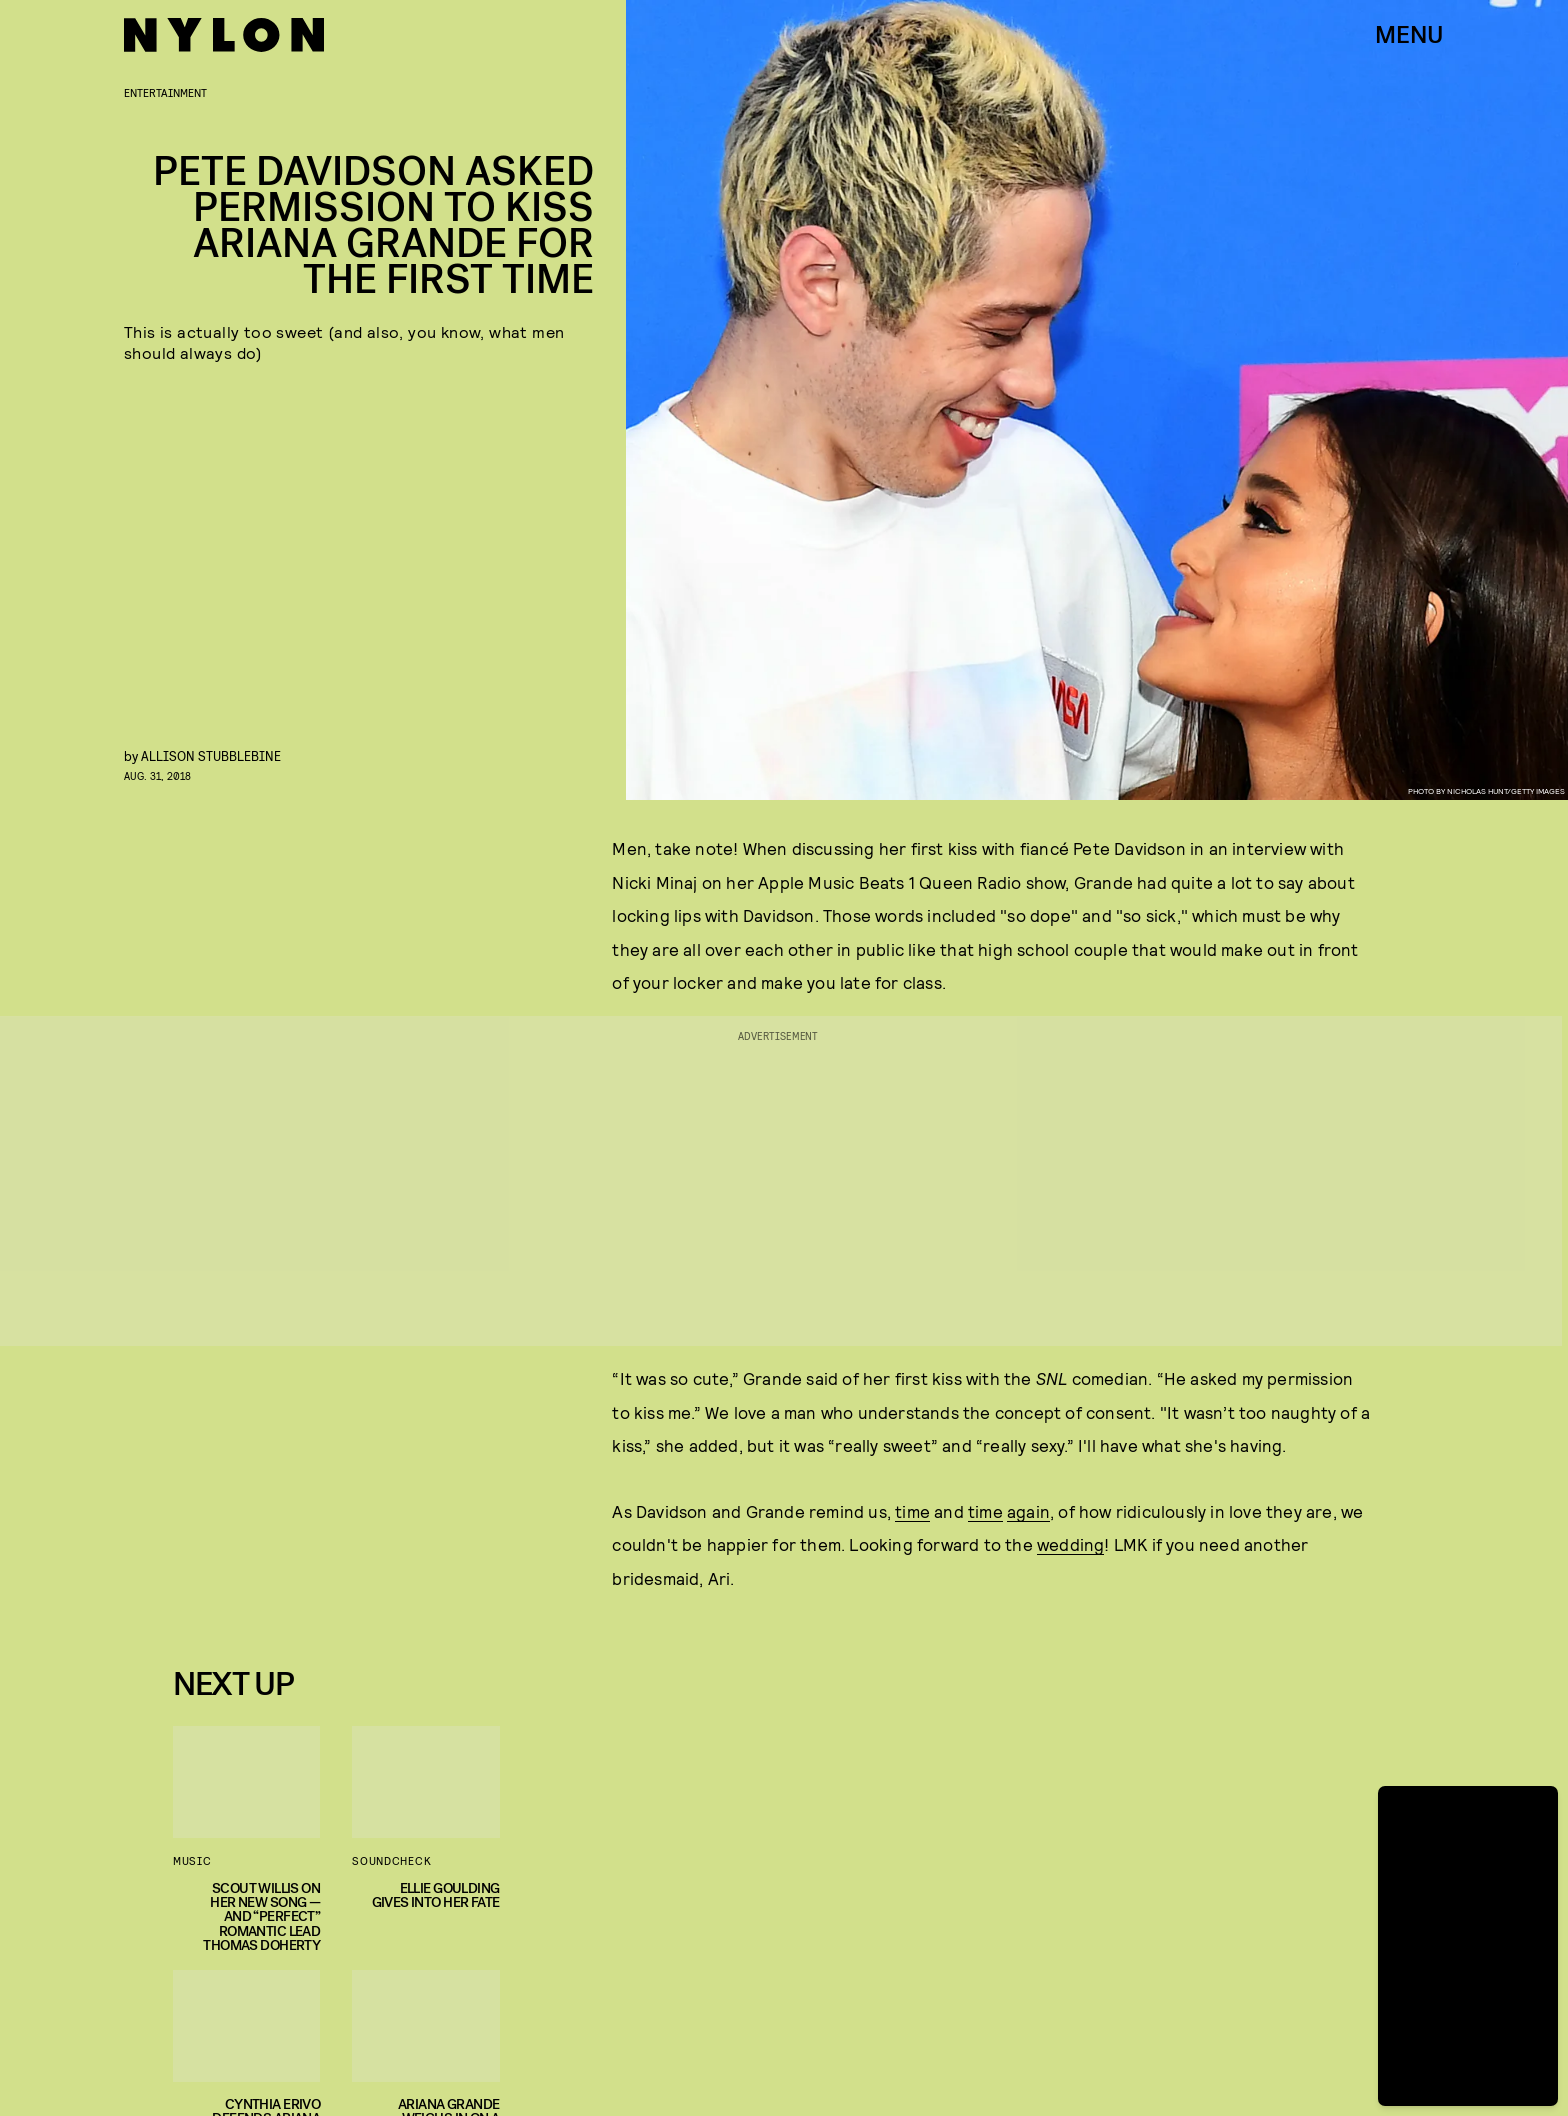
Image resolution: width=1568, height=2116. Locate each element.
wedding (1070, 1544)
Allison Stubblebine (211, 755)
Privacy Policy (272, 1613)
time (912, 1511)
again (1028, 1511)
